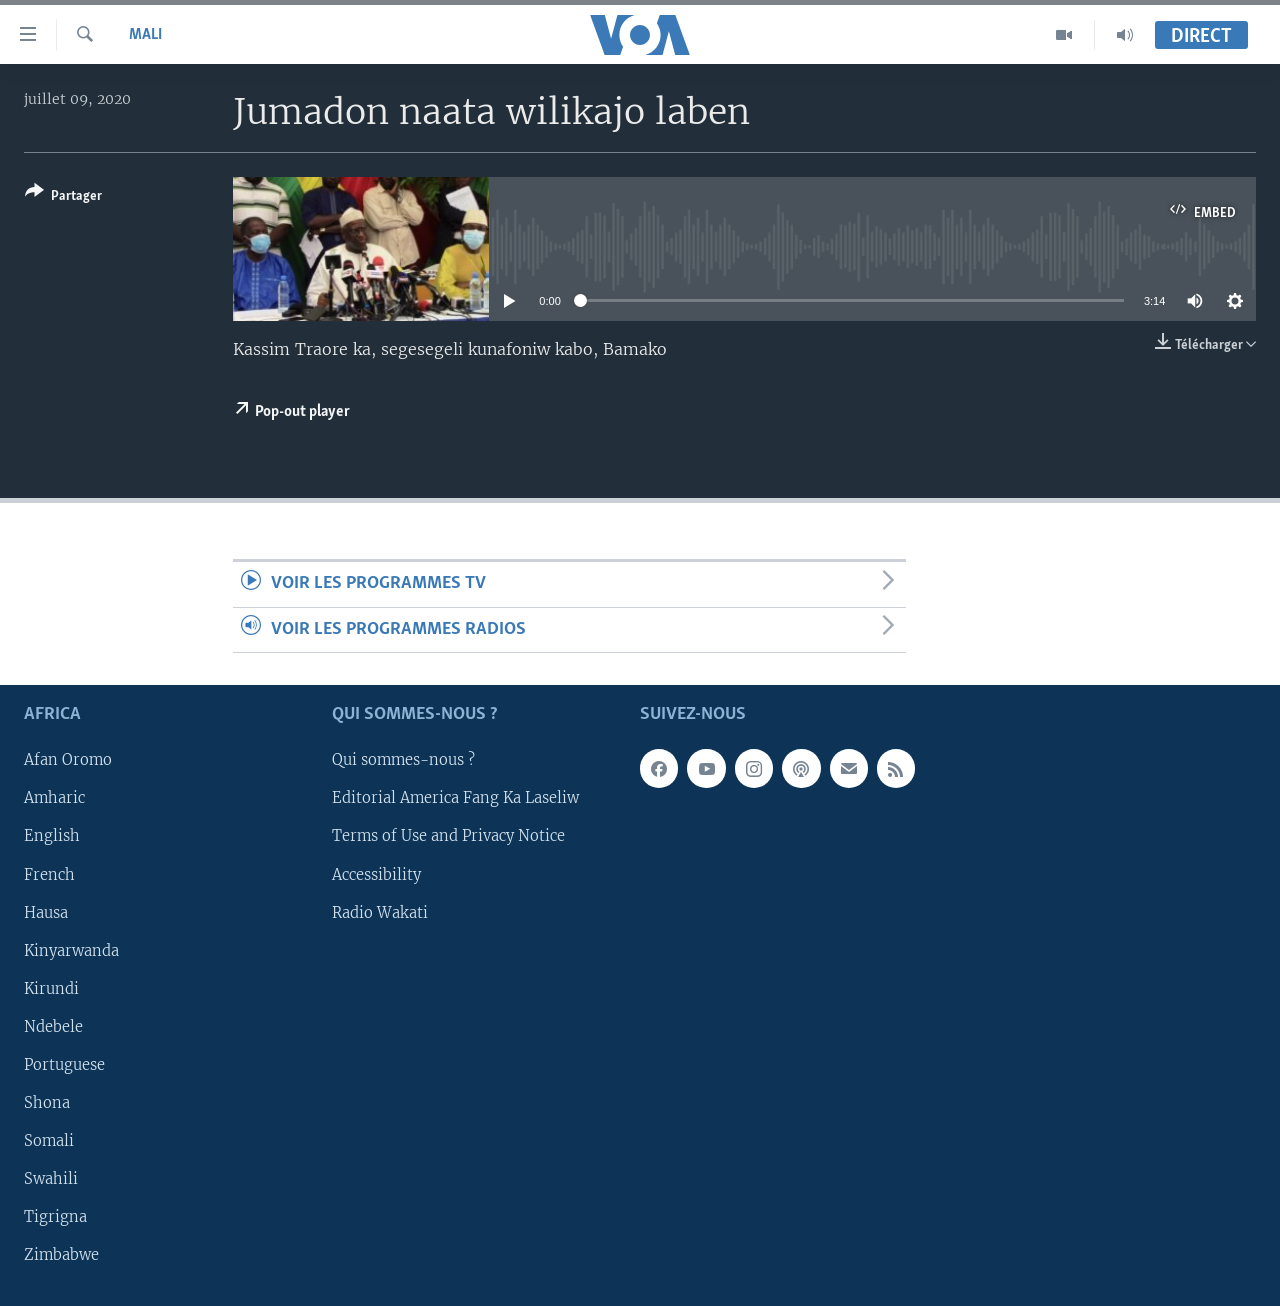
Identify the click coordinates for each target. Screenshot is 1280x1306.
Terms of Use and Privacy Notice (448, 836)
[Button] (63, 197)
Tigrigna (55, 1217)
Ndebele (53, 1027)
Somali (49, 1141)
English (52, 836)
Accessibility (376, 874)
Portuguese (64, 1065)
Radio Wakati (380, 913)
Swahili (51, 1179)
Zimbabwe (61, 1255)
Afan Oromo (68, 760)
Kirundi (51, 989)
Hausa (46, 913)
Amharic (54, 798)
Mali (145, 35)
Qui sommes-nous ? (403, 760)
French (49, 874)
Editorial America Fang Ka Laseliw (455, 798)
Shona (47, 1103)
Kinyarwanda (71, 951)
